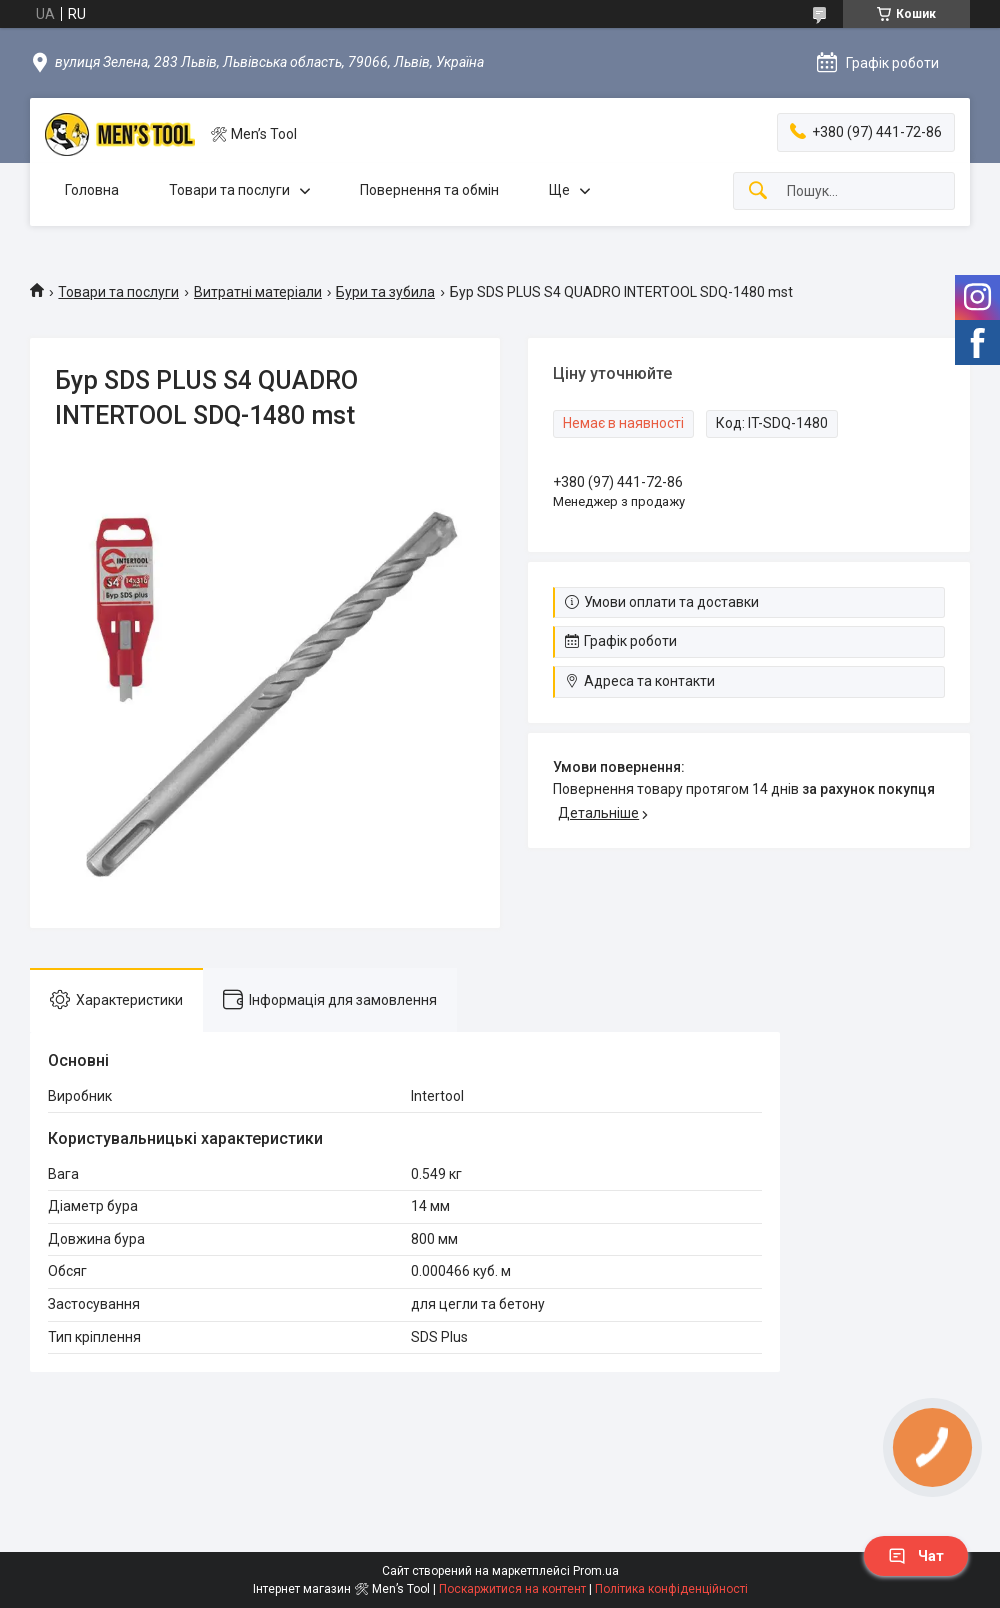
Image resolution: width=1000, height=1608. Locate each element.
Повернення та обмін (429, 190)
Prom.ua (596, 1571)
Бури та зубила (385, 292)
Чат (916, 1556)
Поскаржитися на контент (512, 1589)
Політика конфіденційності (671, 1589)
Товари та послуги (229, 190)
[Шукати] (758, 191)
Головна (92, 190)
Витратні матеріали (258, 292)
